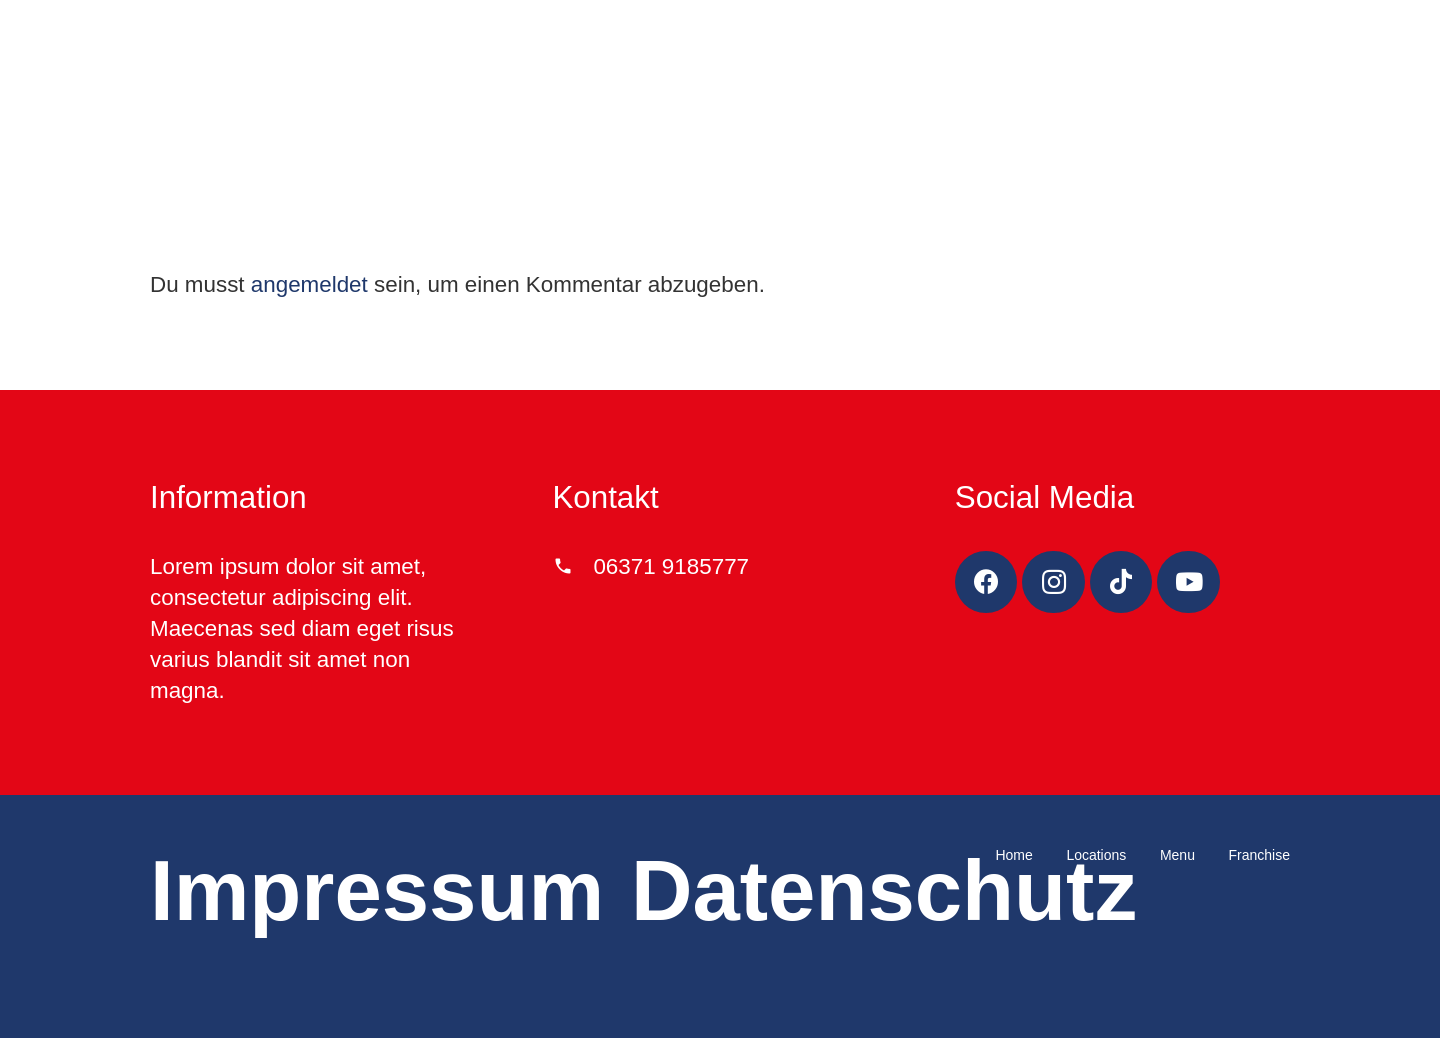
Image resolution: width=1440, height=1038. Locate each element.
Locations (1096, 855)
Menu (1177, 855)
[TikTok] (1121, 582)
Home (1013, 855)
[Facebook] (986, 582)
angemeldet (309, 284)
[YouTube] (1188, 582)
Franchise (1259, 855)
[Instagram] (1053, 582)
